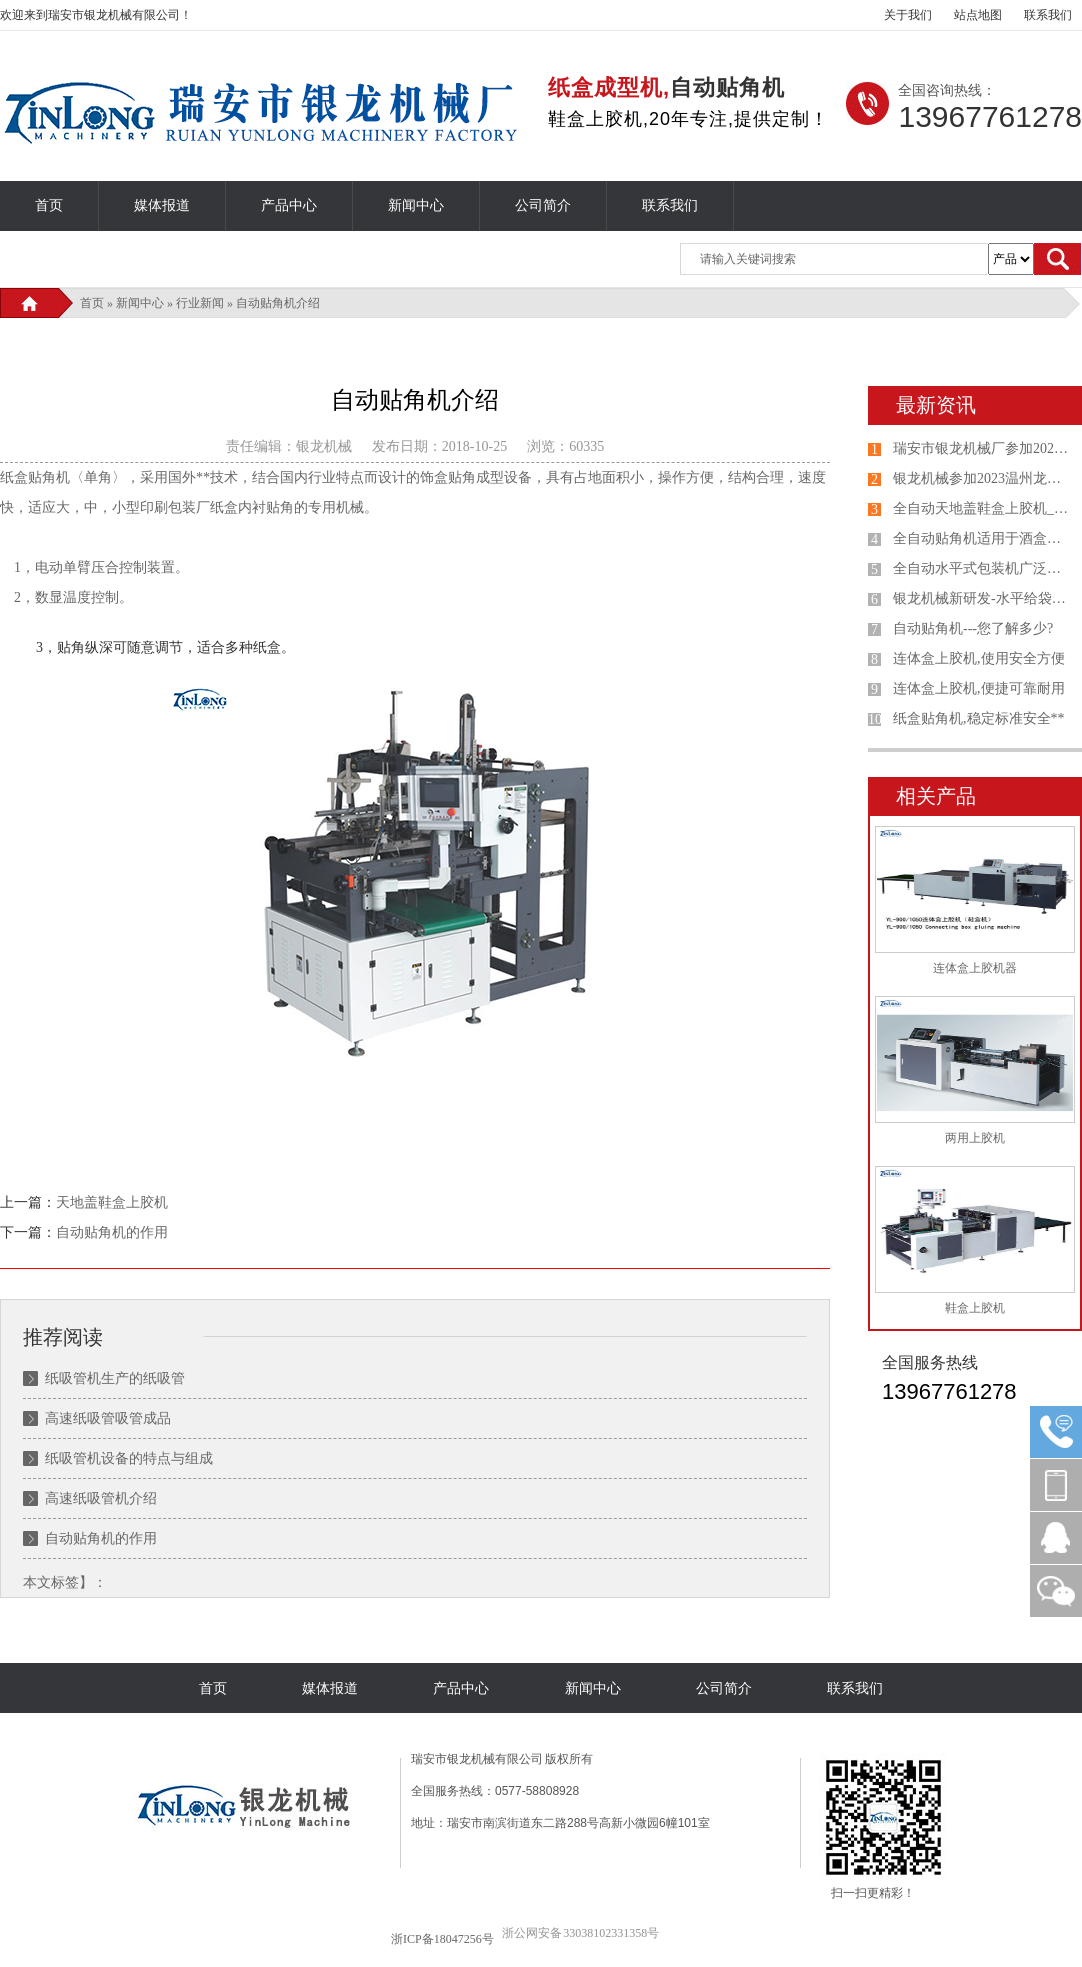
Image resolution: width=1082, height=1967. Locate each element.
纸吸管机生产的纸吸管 (115, 1378)
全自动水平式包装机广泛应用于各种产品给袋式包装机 (983, 568)
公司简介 (543, 205)
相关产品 (936, 796)
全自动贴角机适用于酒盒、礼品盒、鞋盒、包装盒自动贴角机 (983, 538)
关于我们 (908, 15)
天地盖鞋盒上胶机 (112, 1202)
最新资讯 (936, 405)
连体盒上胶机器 (975, 968)
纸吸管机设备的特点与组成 (129, 1458)
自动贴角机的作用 (112, 1232)
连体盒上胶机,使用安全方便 (979, 658)
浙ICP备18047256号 (442, 1939)
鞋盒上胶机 (975, 1308)
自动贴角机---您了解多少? (973, 628)
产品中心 (289, 205)
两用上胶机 (975, 1138)
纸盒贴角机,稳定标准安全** (979, 718)
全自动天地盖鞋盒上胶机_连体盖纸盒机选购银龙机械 (983, 508)
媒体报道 (162, 205)
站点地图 (978, 15)
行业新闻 (200, 303)
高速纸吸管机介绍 (101, 1498)
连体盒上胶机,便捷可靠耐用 (979, 688)
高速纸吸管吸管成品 (108, 1418)
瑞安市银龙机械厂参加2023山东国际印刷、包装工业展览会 (983, 448)
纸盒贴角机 (35, 477)
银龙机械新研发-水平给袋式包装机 (983, 598)
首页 (49, 205)
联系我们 (1048, 15)
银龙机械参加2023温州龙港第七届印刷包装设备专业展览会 (983, 478)
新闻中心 (416, 205)
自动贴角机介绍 (278, 303)
